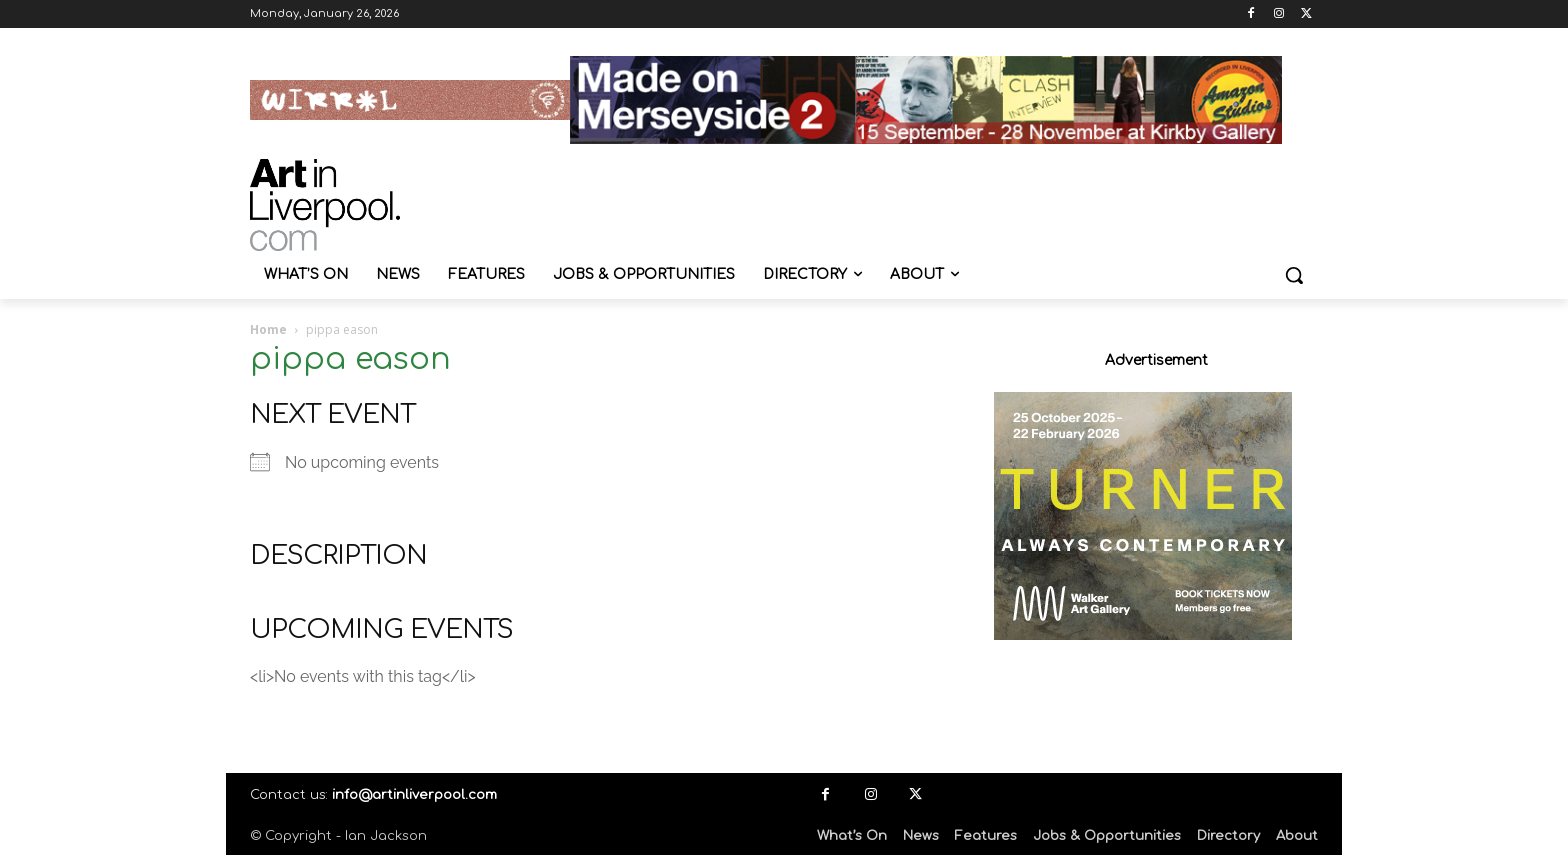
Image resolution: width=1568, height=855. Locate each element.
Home (268, 329)
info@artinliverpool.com (414, 795)
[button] (1294, 275)
